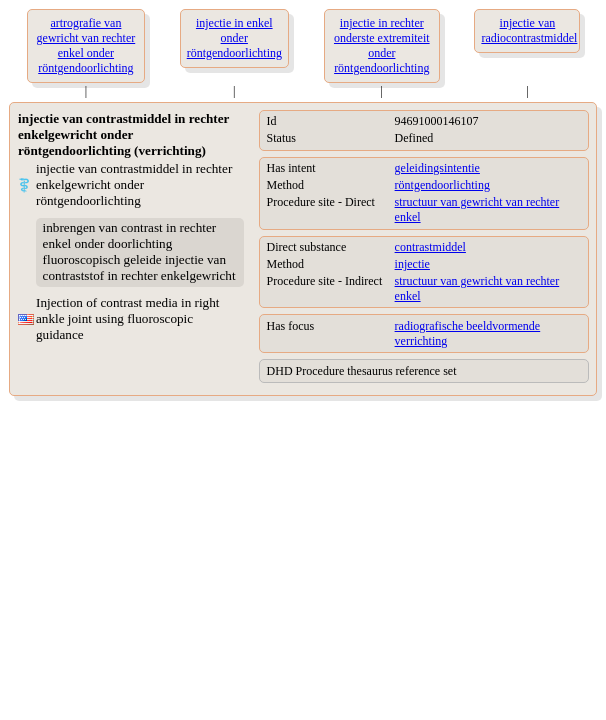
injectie (412, 264)
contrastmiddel (430, 247)
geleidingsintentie (437, 168)
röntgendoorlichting (442, 185)
